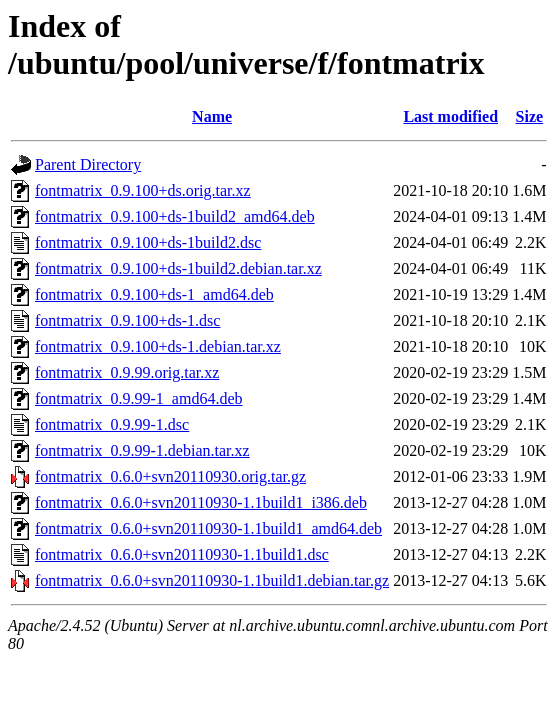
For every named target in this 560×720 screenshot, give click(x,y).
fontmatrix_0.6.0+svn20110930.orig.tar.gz (170, 476)
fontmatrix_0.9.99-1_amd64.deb (139, 398)
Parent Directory (88, 164)
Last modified (450, 116)
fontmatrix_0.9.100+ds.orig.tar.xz (143, 190)
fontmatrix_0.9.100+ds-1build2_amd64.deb (175, 216)
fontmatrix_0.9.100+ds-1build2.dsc (148, 242)
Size (530, 116)
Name (212, 116)
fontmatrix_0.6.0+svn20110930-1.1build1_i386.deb (201, 502)
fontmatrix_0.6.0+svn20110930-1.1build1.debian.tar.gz (212, 580)
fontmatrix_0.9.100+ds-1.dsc (127, 320)
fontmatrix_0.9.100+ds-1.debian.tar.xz (158, 346)
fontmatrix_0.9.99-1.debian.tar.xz (142, 450)
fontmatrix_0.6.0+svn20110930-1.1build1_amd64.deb (208, 528)
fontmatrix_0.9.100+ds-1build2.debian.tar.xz (178, 268)
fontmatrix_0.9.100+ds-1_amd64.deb (154, 294)
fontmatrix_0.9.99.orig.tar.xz (127, 372)
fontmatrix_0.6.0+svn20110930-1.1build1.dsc (182, 554)
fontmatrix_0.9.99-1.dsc (112, 424)
